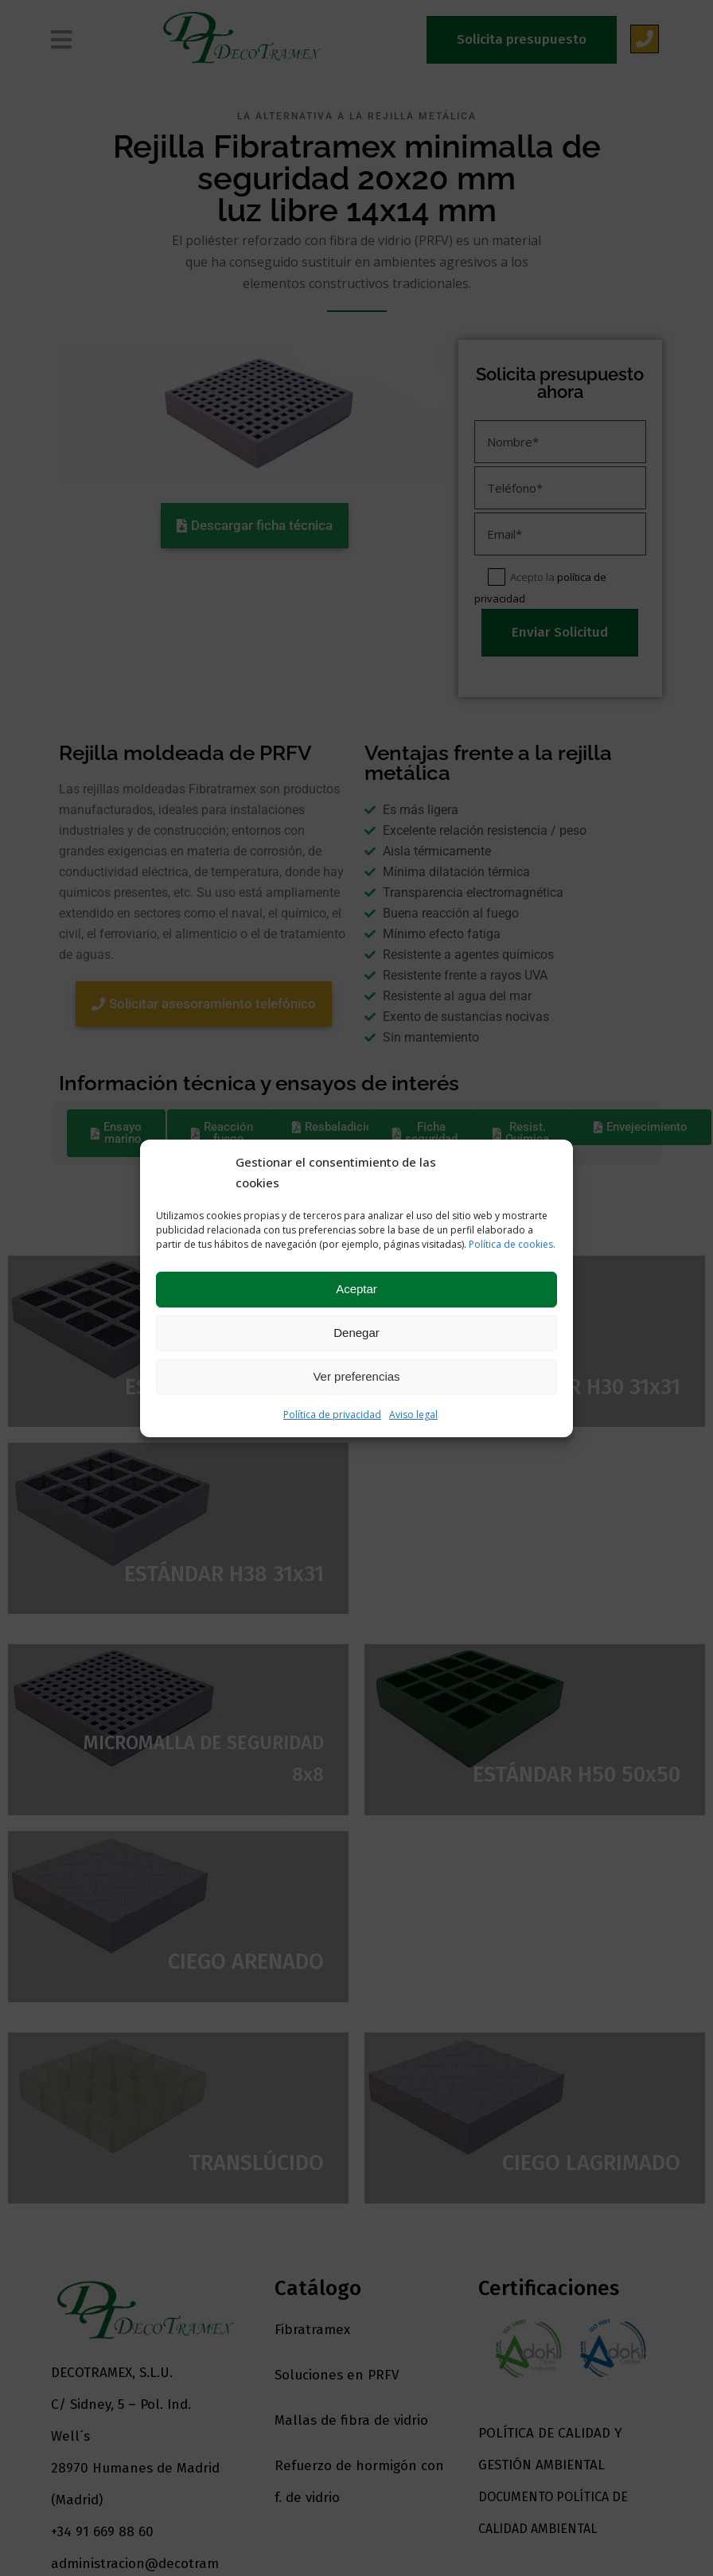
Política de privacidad (332, 1414)
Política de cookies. (512, 1244)
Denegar (356, 1332)
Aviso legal (413, 1414)
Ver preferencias (356, 1376)
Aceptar (356, 1289)
